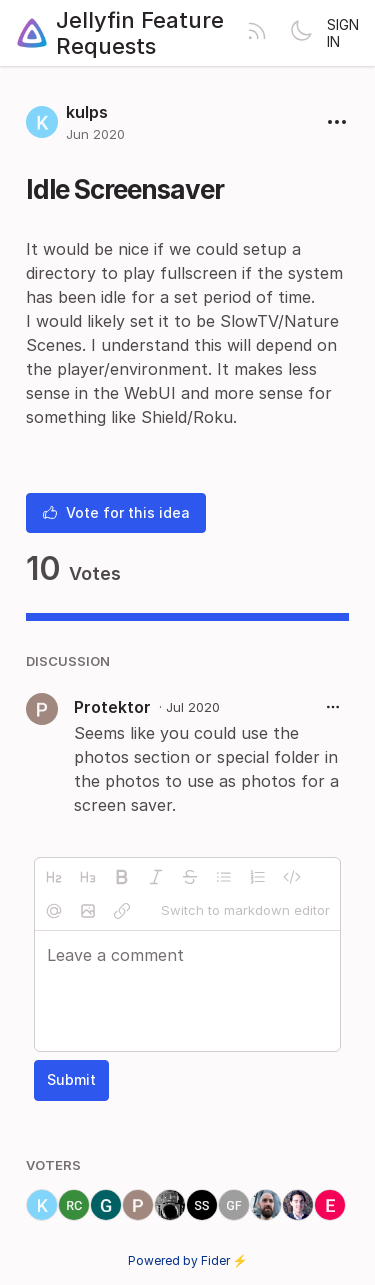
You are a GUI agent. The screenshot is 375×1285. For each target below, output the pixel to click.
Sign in (343, 33)
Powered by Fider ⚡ (188, 1260)
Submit (71, 1079)
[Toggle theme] (301, 33)
